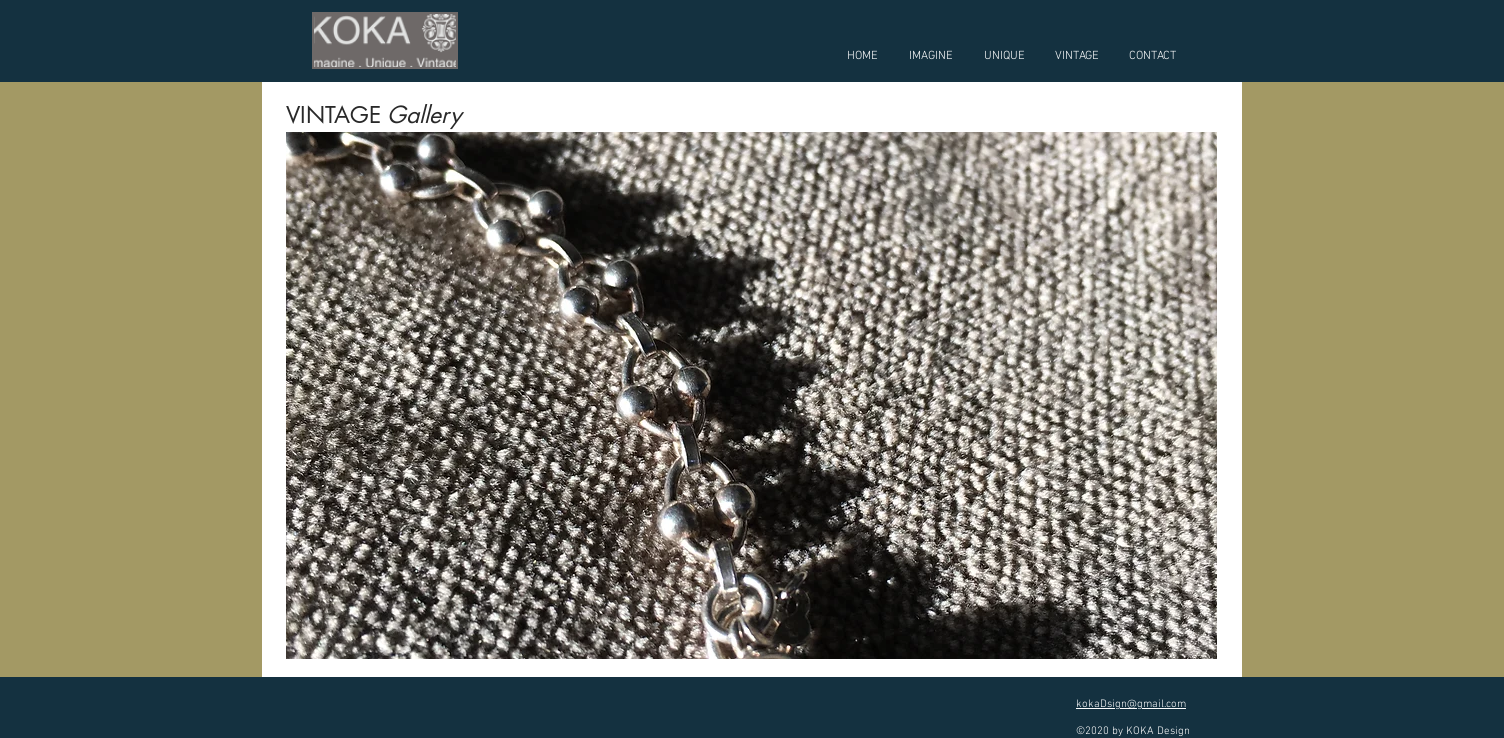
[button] (751, 395)
